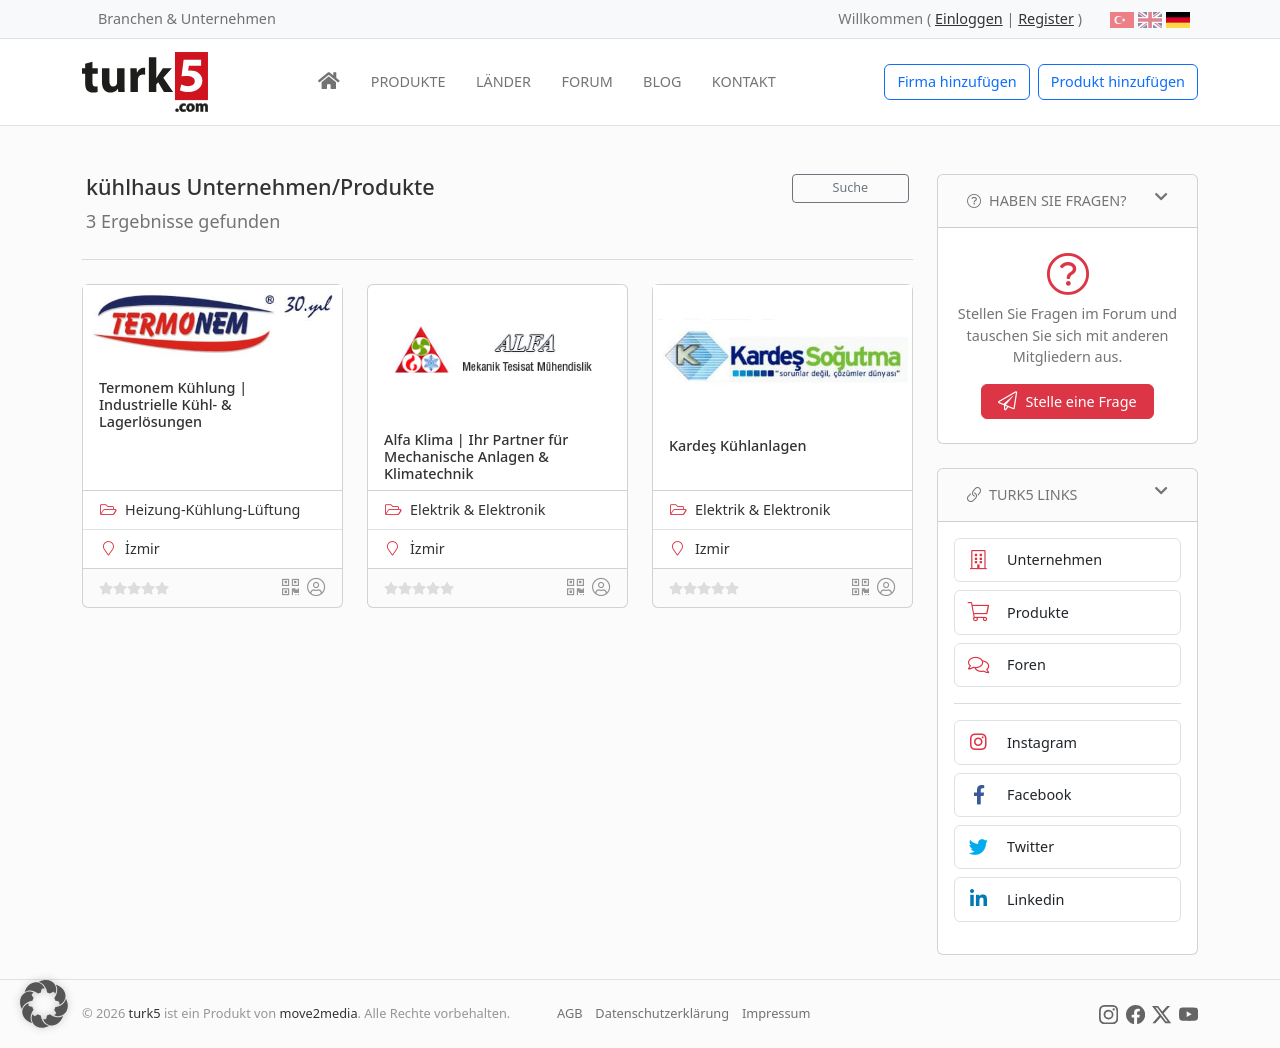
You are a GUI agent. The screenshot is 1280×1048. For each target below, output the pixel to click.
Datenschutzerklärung (662, 1013)
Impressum (776, 1013)
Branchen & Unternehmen (187, 18)
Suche (851, 187)
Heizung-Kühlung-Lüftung (212, 509)
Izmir (712, 548)
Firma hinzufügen (956, 81)
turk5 (145, 1013)
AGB (570, 1013)
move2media (319, 1013)
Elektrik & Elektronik (477, 509)
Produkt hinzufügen (1118, 81)
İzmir (142, 548)
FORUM (586, 81)
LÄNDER (503, 81)
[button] (44, 1004)
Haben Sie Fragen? (1067, 200)
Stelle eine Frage (1067, 401)
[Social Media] (1108, 1013)
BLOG (662, 81)
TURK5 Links (1067, 494)
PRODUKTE (408, 81)
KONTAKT (744, 81)
